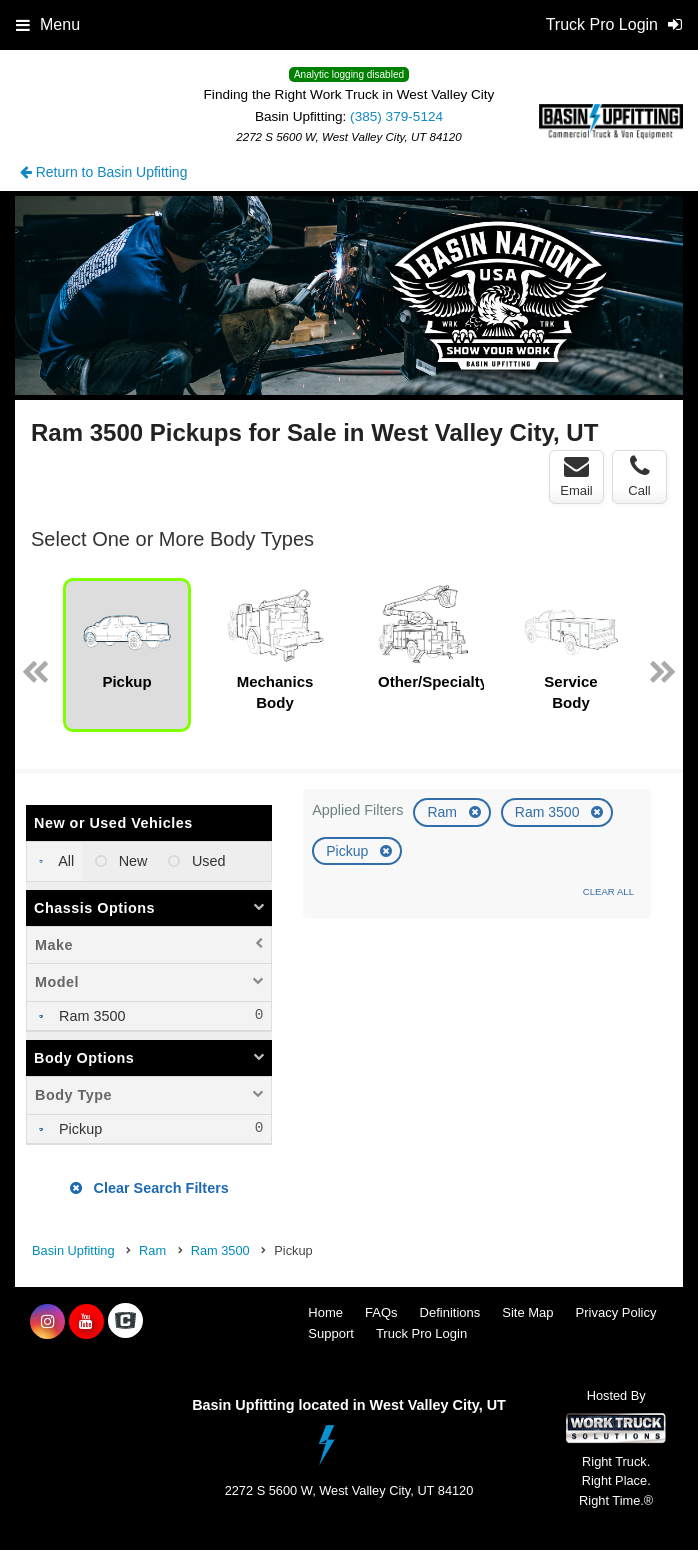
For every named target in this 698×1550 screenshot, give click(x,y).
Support (331, 1333)
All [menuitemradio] (64, 861)
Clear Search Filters (149, 1188)
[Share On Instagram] (47, 1322)
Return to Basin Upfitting (104, 172)
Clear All (608, 891)
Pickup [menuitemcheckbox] (78, 1129)
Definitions (450, 1312)
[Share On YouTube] (86, 1322)
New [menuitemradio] (131, 861)
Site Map (527, 1312)
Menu (48, 24)
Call (639, 476)
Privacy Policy (616, 1312)
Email (576, 476)
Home (325, 1312)
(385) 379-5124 (396, 116)
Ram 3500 (549, 812)
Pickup (349, 851)
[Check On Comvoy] (125, 1322)
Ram (443, 812)
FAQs (381, 1312)
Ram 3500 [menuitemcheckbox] (90, 1016)
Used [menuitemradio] (207, 861)
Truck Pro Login (421, 1333)
